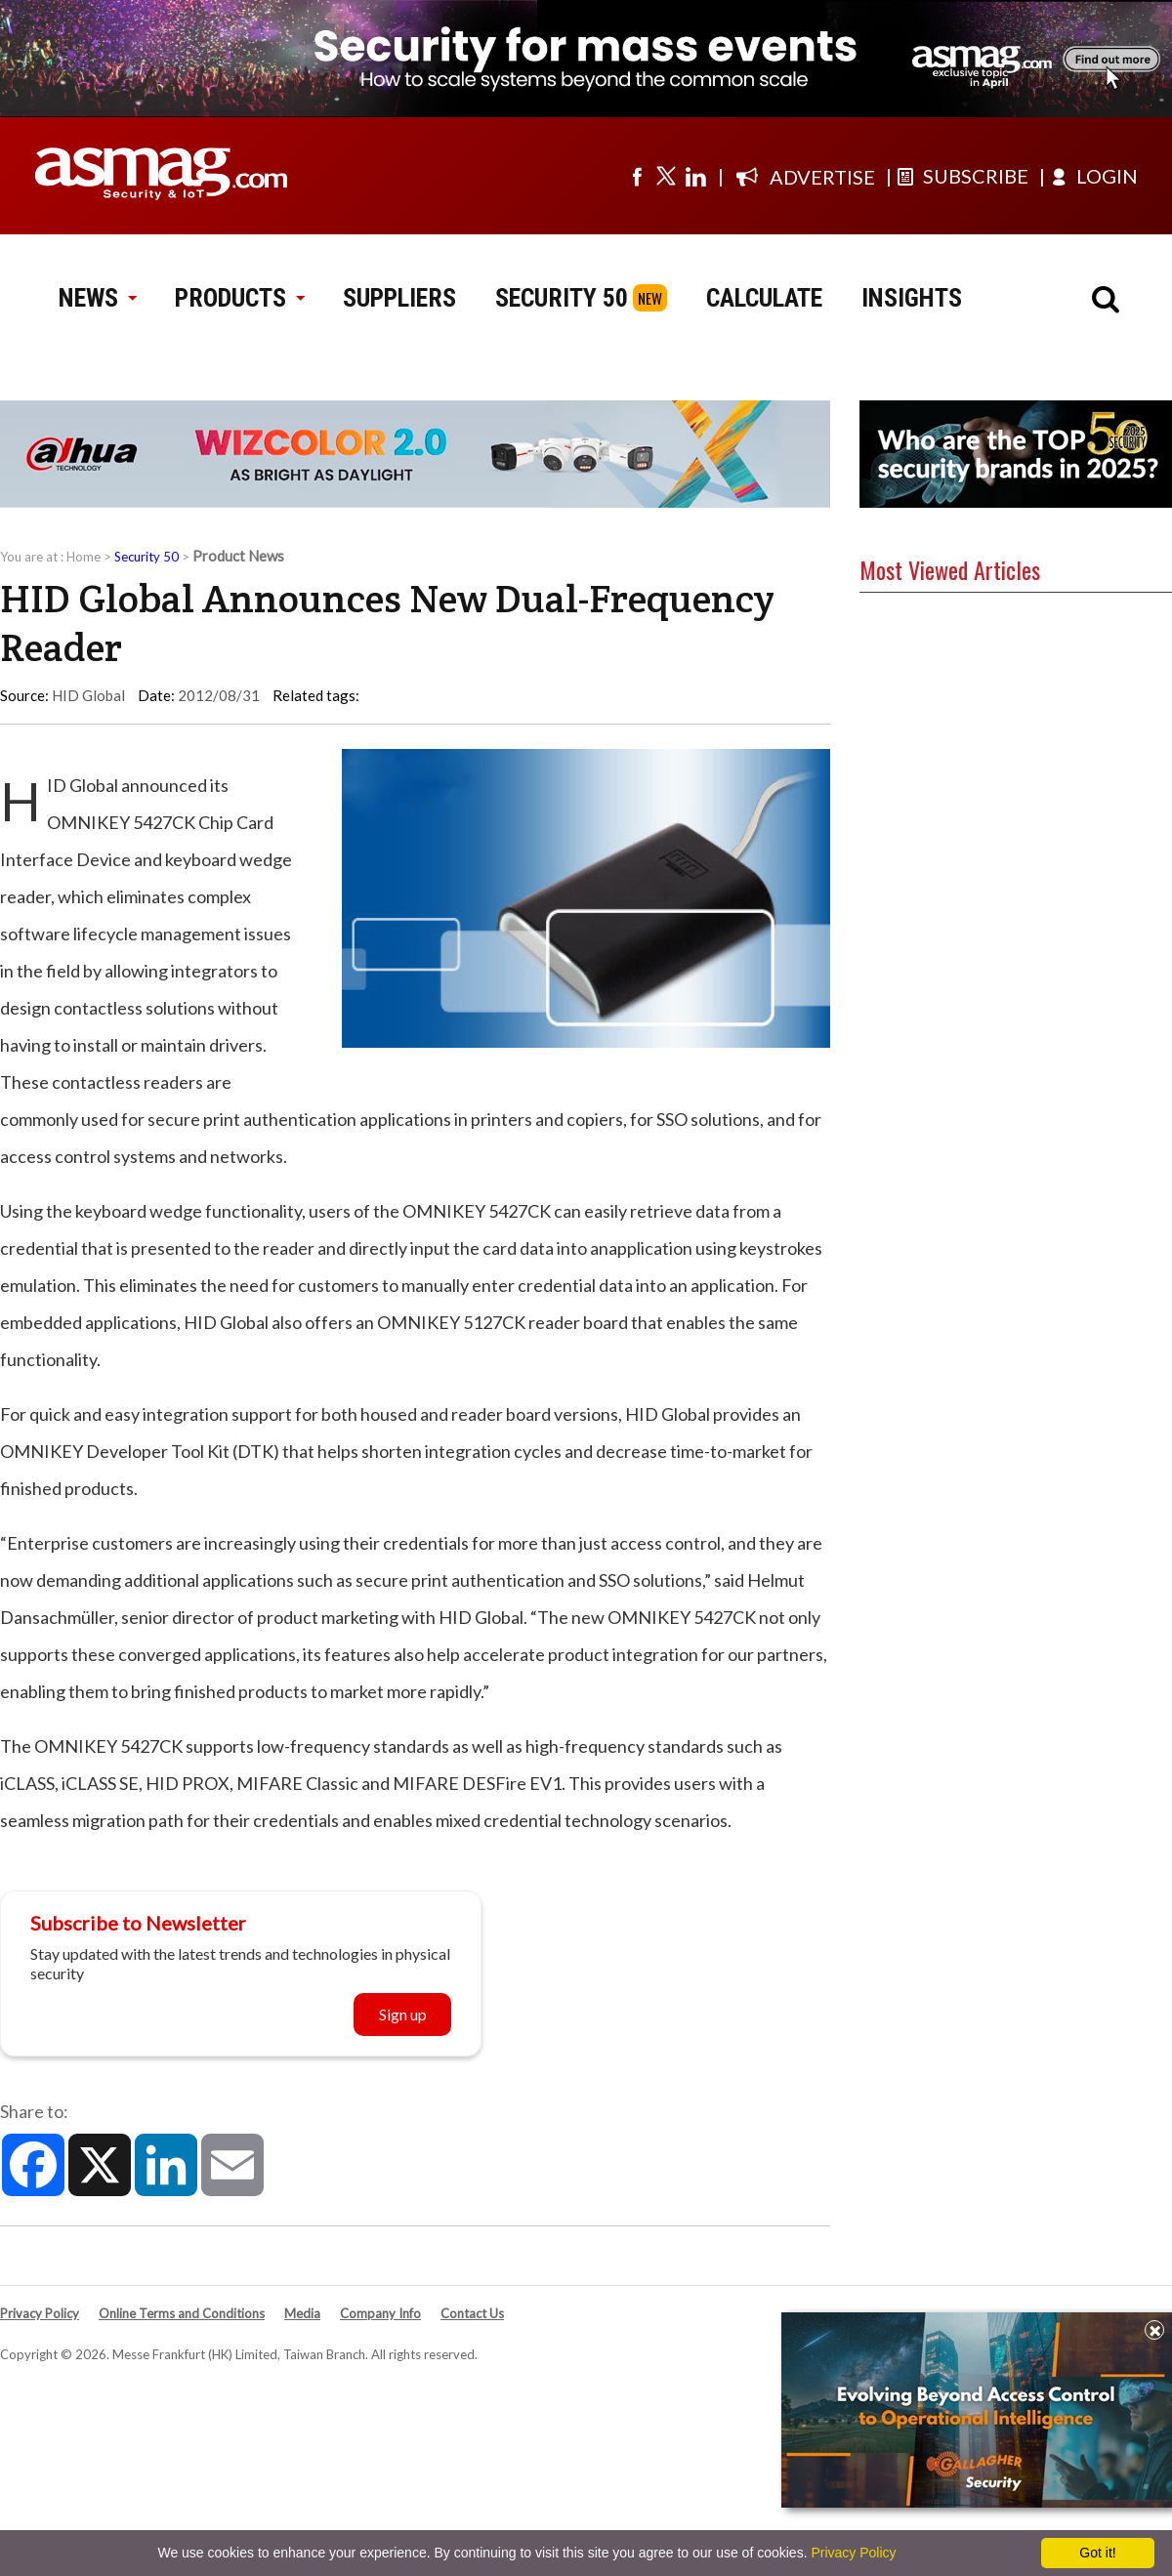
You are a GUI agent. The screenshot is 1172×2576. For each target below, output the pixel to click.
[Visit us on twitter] (666, 175)
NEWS (97, 297)
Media (302, 2313)
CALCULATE (764, 297)
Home (83, 556)
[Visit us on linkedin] (695, 175)
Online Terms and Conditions (182, 2313)
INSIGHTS (911, 297)
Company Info (380, 2313)
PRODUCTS (239, 297)
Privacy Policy (39, 2313)
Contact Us (472, 2313)
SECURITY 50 (561, 297)
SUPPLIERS (399, 297)
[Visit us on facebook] (636, 175)
